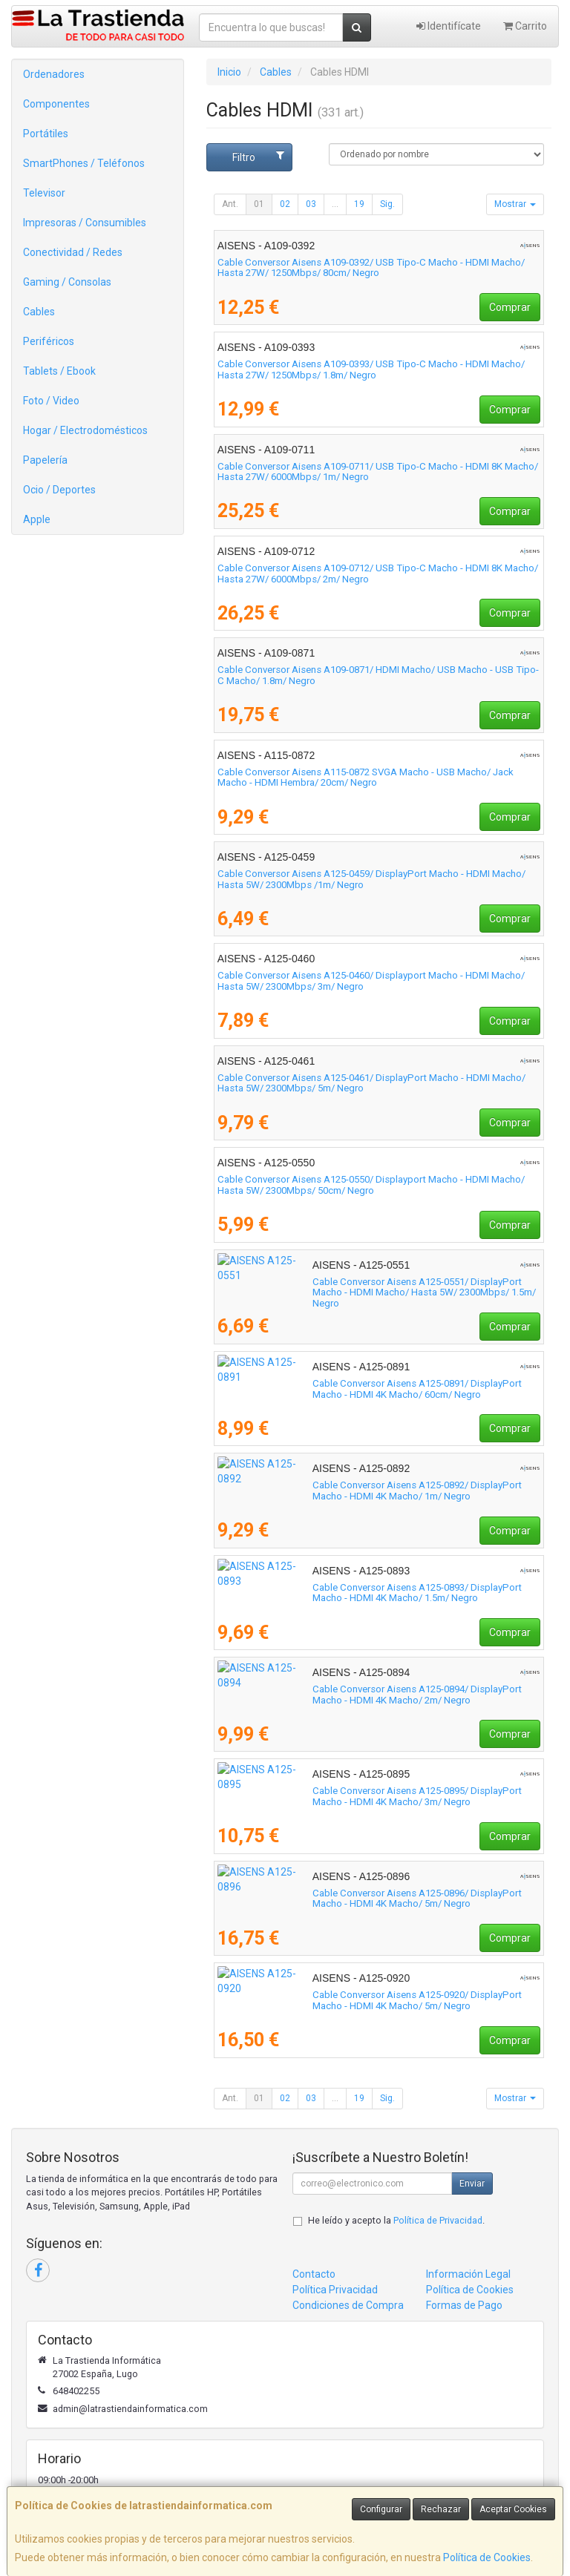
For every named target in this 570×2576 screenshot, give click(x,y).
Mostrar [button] (515, 204)
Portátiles (45, 133)
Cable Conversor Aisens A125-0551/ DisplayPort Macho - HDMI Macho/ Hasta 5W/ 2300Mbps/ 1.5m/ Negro (371, 1287)
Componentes (56, 104)
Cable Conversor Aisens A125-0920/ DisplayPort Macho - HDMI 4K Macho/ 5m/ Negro (378, 2000)
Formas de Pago (464, 2305)
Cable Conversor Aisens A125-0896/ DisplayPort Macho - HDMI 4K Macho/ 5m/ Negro (378, 1898)
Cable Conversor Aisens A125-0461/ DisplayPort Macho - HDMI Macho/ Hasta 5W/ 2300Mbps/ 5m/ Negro (371, 1083)
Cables (39, 312)
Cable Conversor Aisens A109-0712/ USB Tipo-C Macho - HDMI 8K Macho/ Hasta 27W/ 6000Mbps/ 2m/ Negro (377, 573)
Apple (36, 519)
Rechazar (441, 2509)
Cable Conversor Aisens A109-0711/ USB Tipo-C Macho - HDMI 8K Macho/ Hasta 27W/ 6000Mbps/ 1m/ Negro (377, 472)
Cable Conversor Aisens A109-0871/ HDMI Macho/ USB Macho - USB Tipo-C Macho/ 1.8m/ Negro (378, 675)
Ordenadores (54, 74)
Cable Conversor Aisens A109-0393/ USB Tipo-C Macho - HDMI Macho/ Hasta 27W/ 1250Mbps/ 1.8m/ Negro (371, 369)
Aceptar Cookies (513, 2509)
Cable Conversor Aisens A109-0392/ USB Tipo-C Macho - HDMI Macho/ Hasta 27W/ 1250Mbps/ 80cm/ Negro (371, 268)
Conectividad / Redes (72, 252)
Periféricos (48, 341)
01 (259, 204)
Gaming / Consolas (67, 282)
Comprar (510, 307)
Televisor (44, 193)
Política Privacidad (335, 2290)
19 (359, 204)
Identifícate (448, 26)
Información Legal (468, 2274)
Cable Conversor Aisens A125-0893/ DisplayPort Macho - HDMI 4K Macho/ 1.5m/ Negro (378, 1593)
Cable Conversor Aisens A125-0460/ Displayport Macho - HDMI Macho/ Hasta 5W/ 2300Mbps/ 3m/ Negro (371, 981)
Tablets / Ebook (59, 371)
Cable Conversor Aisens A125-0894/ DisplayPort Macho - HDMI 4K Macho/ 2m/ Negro (378, 1694)
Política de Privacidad (437, 2220)
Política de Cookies (487, 2557)
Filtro (258, 156)
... (335, 204)
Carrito (525, 26)
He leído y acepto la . (396, 2220)
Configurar (381, 2509)
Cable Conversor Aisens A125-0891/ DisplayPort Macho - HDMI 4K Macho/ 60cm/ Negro (378, 1389)
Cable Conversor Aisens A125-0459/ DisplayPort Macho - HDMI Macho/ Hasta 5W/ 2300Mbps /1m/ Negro (371, 879)
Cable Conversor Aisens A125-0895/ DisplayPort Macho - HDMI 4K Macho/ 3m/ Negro (378, 1796)
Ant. (230, 204)
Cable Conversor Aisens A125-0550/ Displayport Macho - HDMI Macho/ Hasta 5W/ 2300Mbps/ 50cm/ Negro (371, 1185)
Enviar (472, 2183)
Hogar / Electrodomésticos (85, 430)
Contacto (313, 2274)
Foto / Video (51, 401)
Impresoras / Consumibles (84, 223)
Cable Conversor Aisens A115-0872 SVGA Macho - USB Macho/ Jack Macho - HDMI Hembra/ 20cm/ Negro (365, 777)
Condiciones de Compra (348, 2305)
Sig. (387, 204)
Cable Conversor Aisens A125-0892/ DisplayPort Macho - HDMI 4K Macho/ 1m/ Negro (378, 1490)
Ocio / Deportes (59, 490)
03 (311, 204)
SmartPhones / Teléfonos (84, 163)
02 (285, 204)
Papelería (45, 460)
